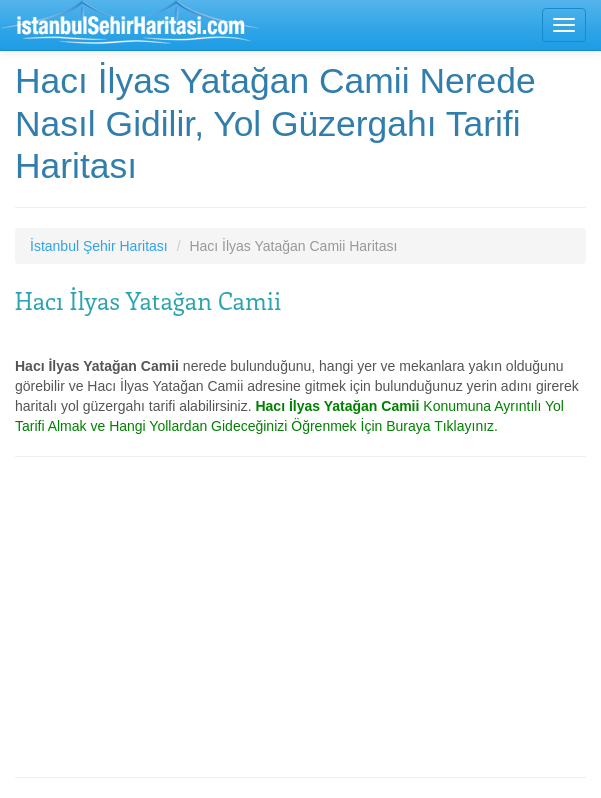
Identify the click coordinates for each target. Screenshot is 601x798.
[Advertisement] (300, 617)
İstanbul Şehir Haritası (99, 246)
